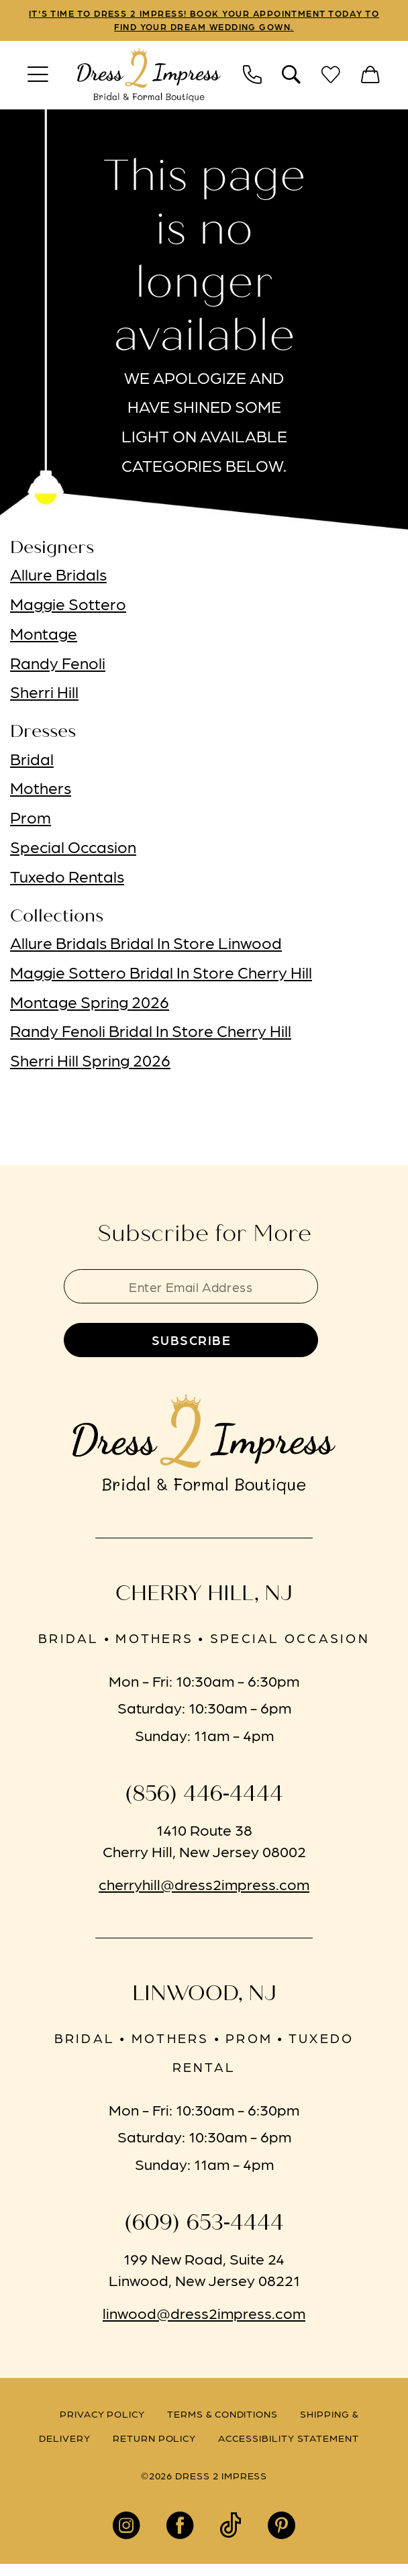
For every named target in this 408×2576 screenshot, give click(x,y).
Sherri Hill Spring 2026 (90, 1062)
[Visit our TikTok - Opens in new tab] (230, 2537)
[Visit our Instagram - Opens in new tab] (126, 2537)
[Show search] (292, 78)
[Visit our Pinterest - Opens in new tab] (281, 2537)
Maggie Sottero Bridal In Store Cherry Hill (161, 974)
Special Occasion (73, 849)
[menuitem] (38, 77)
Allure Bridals (58, 577)
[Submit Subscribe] (204, 1350)
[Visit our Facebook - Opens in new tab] (180, 2537)
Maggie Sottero (68, 606)
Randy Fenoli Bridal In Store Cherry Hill (150, 1033)
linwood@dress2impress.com (204, 2324)
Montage (43, 635)
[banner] (149, 77)
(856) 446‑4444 (204, 1806)
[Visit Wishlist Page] (331, 78)
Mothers (40, 790)
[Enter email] (204, 1291)
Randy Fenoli (57, 665)
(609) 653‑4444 (204, 2234)
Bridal (32, 761)
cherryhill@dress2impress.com (204, 1895)
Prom (30, 819)
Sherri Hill (44, 694)
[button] (38, 77)
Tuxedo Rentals (67, 878)
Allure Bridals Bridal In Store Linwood (146, 945)
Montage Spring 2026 (89, 1004)
